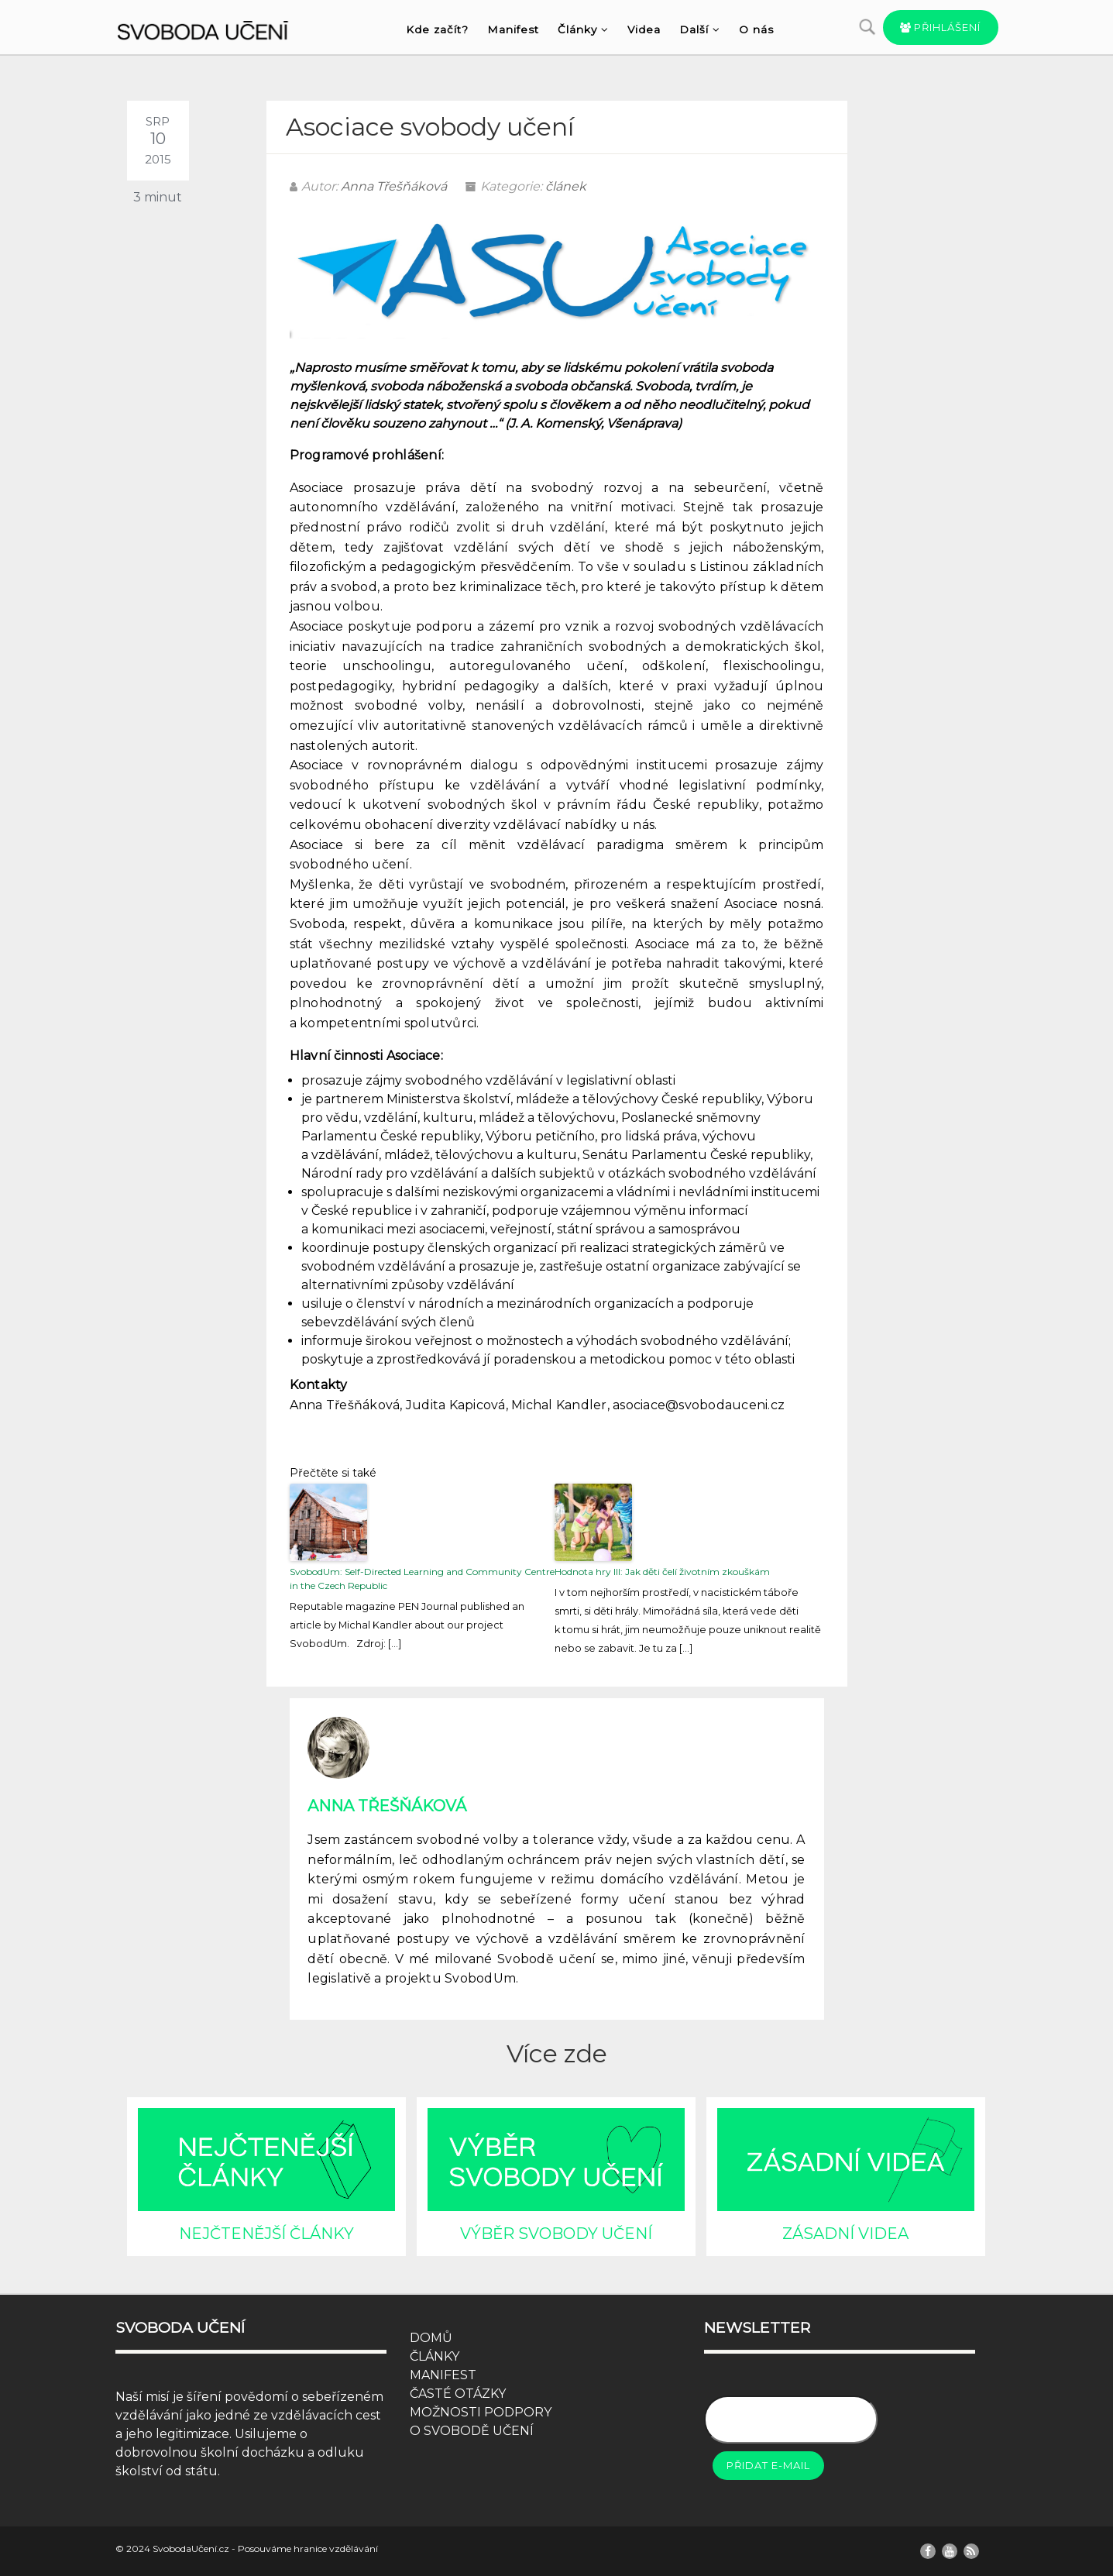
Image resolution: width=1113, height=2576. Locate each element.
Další (699, 29)
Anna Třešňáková (394, 186)
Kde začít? (437, 29)
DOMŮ (431, 2337)
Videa (644, 29)
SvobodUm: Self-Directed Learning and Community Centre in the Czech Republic (422, 1578)
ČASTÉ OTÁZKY (458, 2393)
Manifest (513, 29)
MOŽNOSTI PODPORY (480, 2412)
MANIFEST (443, 2375)
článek (565, 186)
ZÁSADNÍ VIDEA (845, 2233)
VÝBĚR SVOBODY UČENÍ (556, 2233)
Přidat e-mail (768, 2465)
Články (583, 29)
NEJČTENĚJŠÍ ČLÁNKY (266, 2233)
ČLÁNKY (434, 2356)
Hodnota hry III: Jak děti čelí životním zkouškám (662, 1571)
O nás (756, 29)
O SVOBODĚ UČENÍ (472, 2430)
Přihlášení (940, 27)
